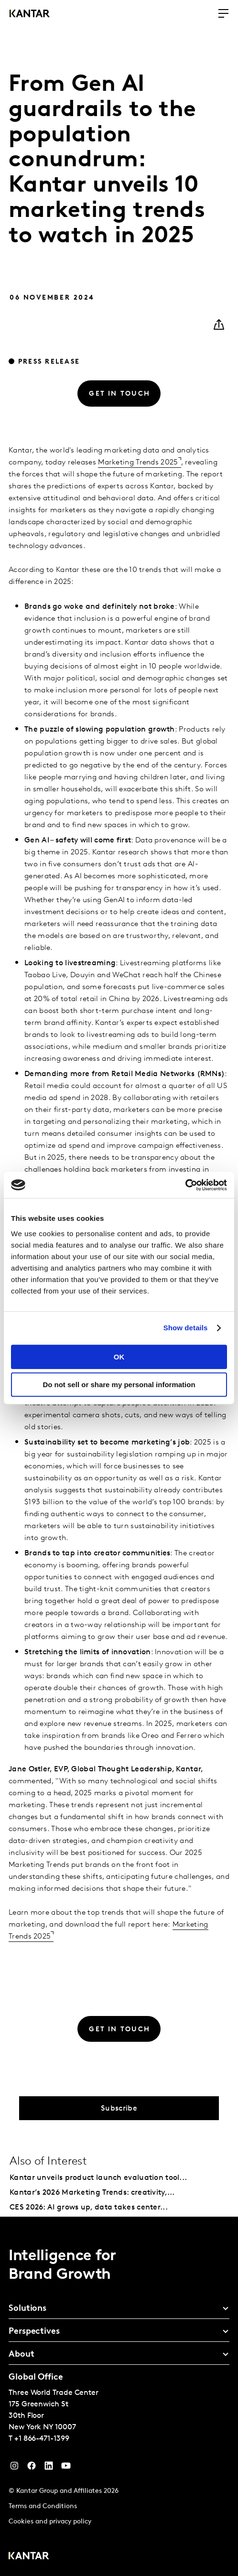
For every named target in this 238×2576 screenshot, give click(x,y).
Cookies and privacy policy (50, 2521)
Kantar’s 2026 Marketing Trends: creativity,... (92, 2193)
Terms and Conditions (43, 2506)
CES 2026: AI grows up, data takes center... (89, 2207)
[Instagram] (14, 2468)
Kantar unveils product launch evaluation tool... (98, 2178)
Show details (185, 1328)
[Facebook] (31, 2468)
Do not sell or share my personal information (119, 1384)
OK (119, 1357)
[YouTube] (48, 2468)
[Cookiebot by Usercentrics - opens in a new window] (185, 1185)
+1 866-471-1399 (41, 2439)
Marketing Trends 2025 (138, 462)
